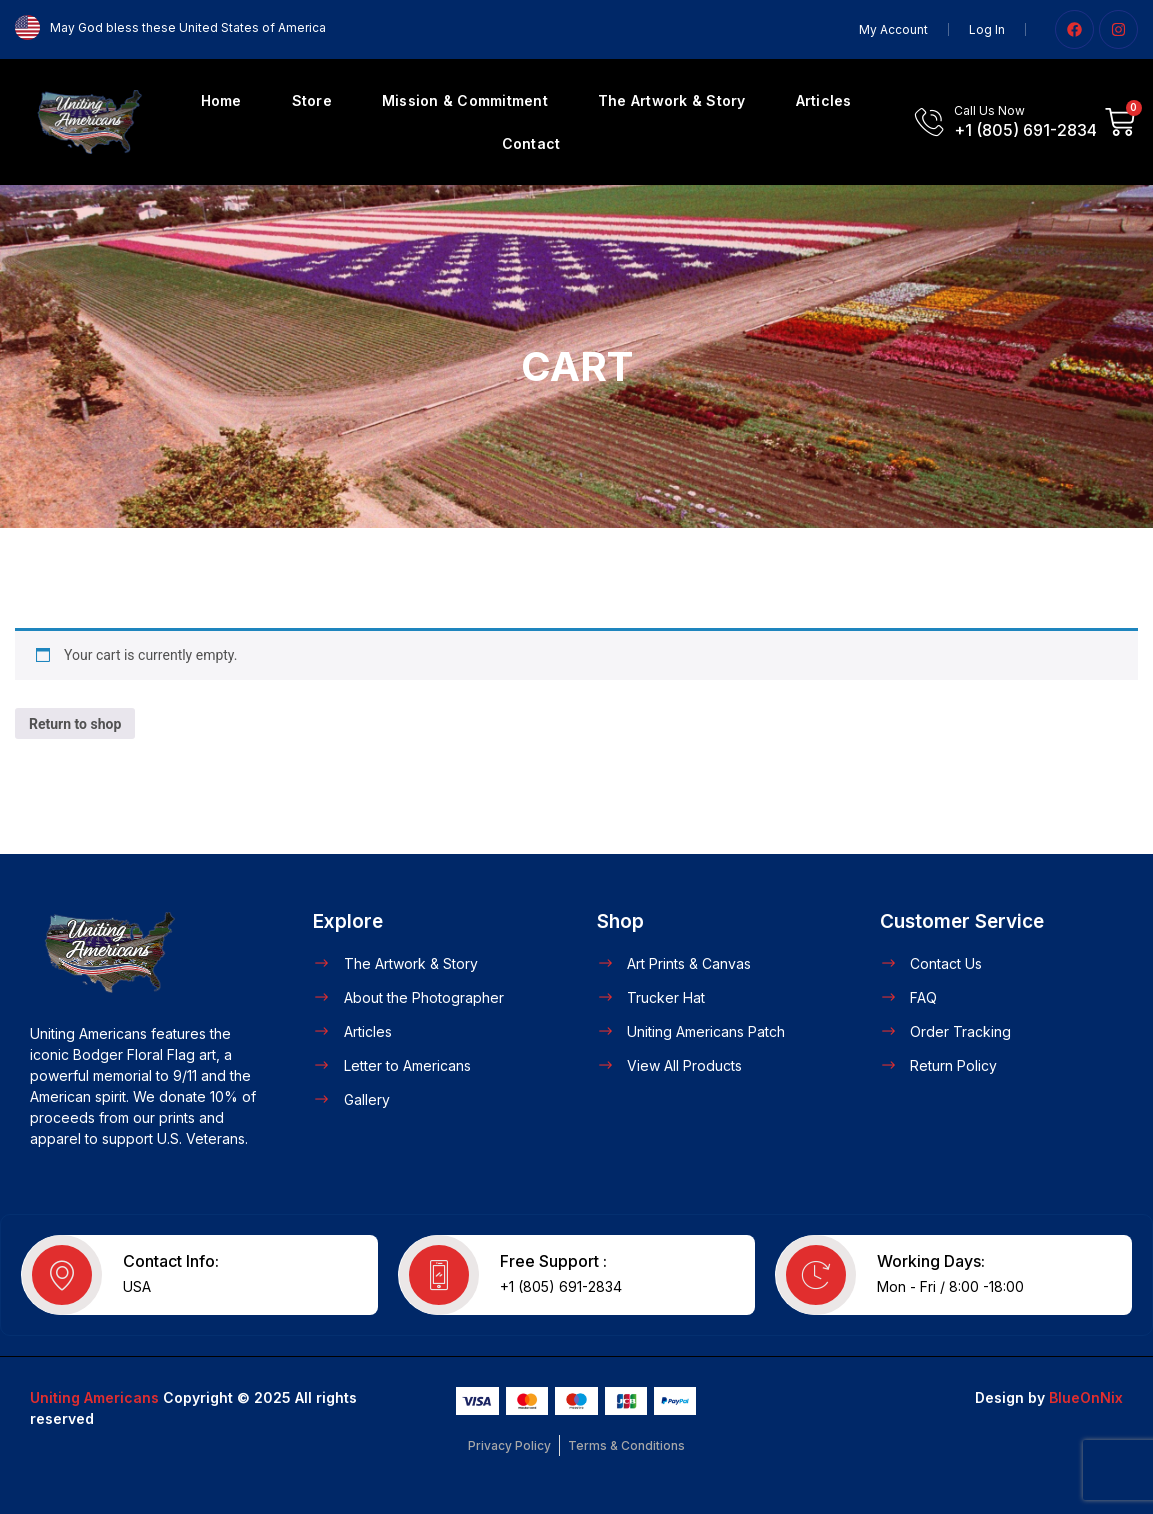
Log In (987, 29)
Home (221, 100)
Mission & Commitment (465, 100)
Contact (531, 143)
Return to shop (75, 724)
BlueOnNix (1086, 1397)
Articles (824, 100)
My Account (893, 29)
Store (312, 100)
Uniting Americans (94, 1397)
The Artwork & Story (672, 100)
